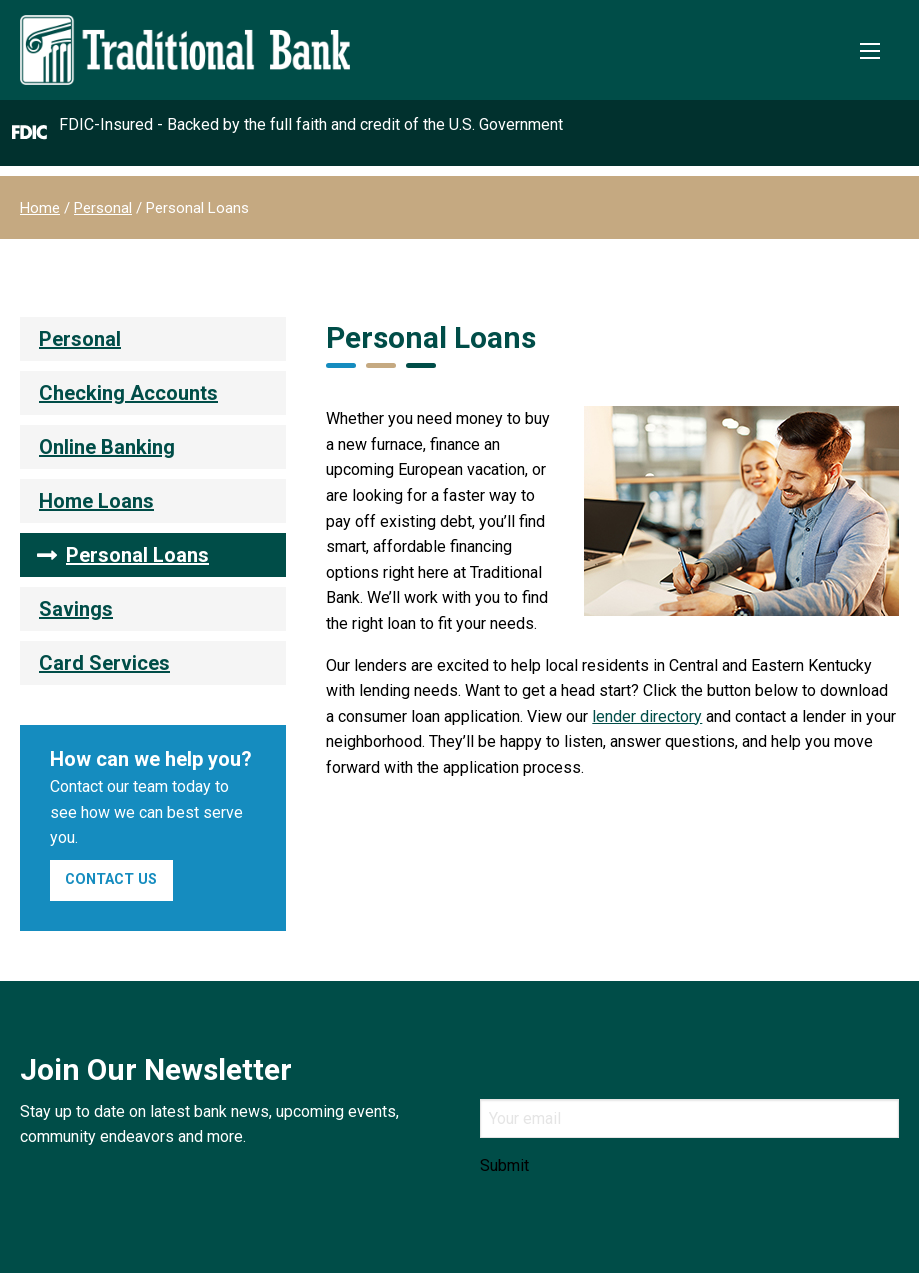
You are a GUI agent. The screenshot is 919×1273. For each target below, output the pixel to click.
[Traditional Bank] (185, 26)
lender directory (647, 716)
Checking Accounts (128, 393)
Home (40, 208)
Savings (76, 609)
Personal (103, 208)
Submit (504, 1166)
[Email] (690, 1118)
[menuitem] (153, 339)
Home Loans (96, 501)
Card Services (104, 663)
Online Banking (107, 447)
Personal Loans (137, 555)
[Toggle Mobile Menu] (870, 51)
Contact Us (111, 879)
